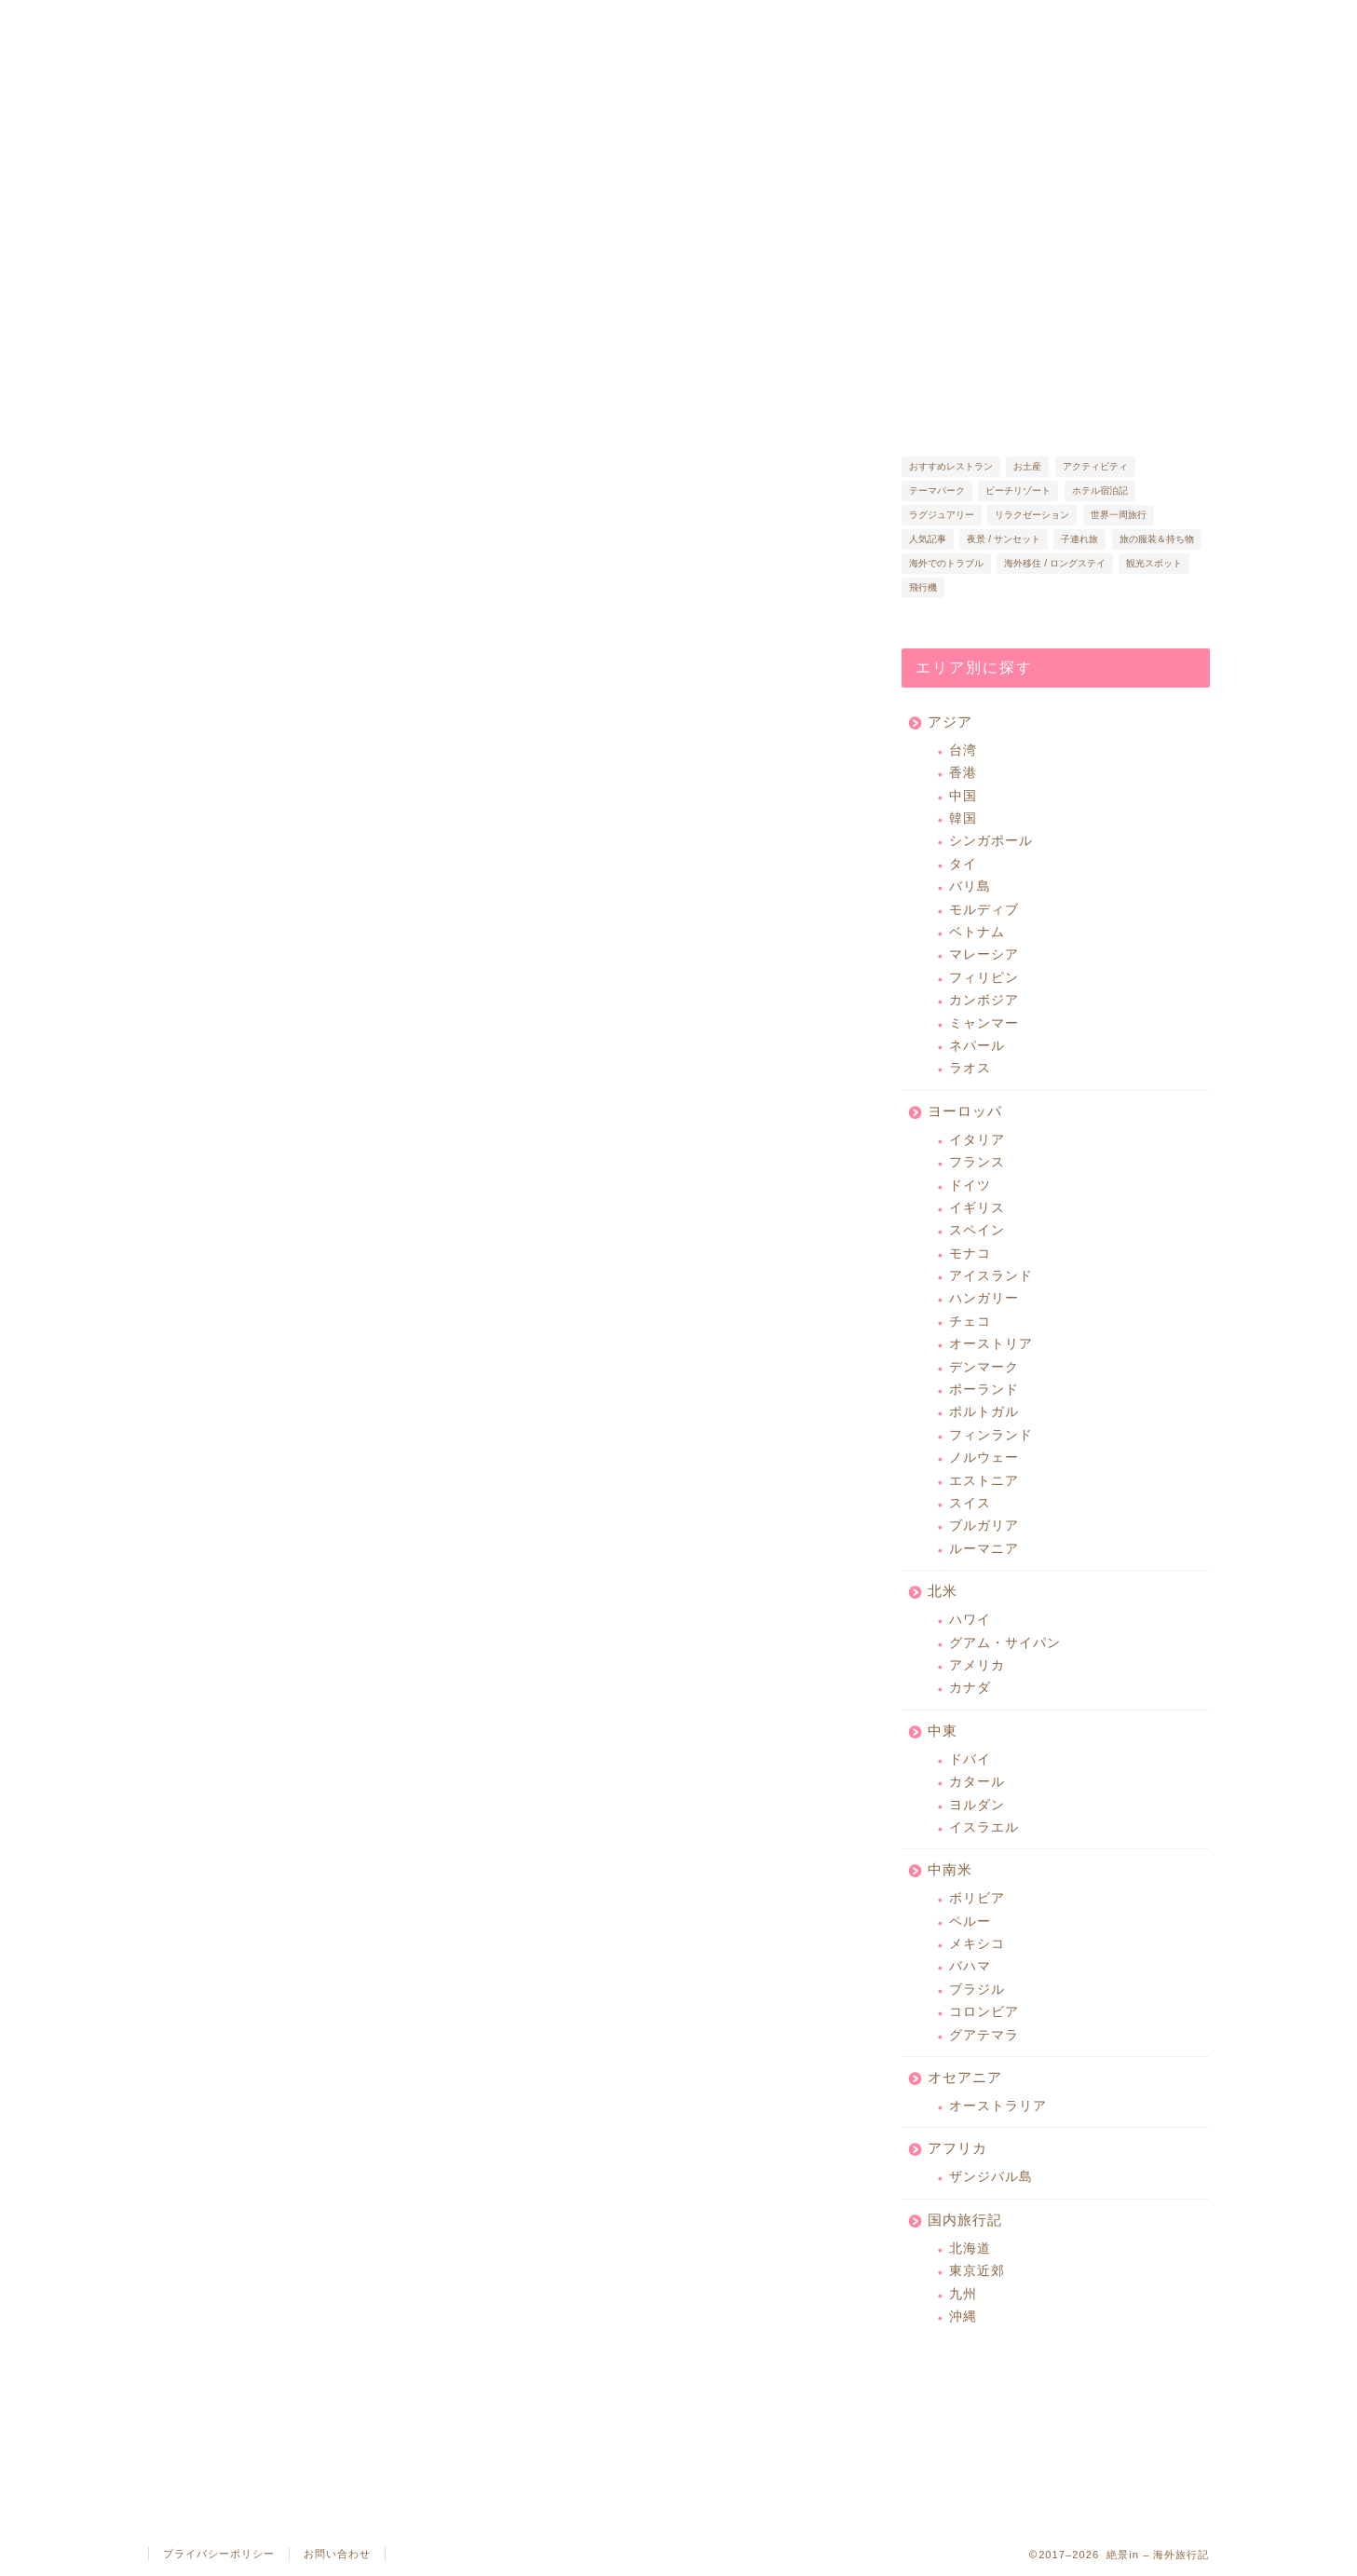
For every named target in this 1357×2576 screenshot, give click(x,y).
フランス (977, 1162)
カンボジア (984, 1000)
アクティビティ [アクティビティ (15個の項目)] (1095, 466)
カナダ (970, 1688)
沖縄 (963, 2317)
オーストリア (991, 1344)
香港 (963, 773)
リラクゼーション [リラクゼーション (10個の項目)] (1032, 515)
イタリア (977, 1140)
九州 (963, 2294)
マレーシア (984, 954)
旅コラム (710, 22)
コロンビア (984, 2012)
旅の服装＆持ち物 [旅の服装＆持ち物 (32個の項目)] (1157, 539)
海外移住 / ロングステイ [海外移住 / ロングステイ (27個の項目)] (1055, 563)
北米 (942, 1591)
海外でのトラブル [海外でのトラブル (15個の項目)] (946, 563)
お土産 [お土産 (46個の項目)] (1027, 466)
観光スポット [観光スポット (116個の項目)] (1154, 563)
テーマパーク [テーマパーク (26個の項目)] (937, 490)
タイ (963, 864)
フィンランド (991, 1435)
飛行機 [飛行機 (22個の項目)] (923, 587)
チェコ (970, 1322)
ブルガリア (984, 1526)
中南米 (950, 1869)
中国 (963, 796)
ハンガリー (984, 1298)
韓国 (963, 818)
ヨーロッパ (965, 1111)
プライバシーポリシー (219, 2553)
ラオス (970, 1068)
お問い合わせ (337, 2553)
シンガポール (991, 841)
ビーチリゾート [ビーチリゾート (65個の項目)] (1018, 490)
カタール (977, 1782)
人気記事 (485, 22)
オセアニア (965, 2077)
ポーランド (984, 1390)
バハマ (970, 1966)
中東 (942, 1730)
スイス (970, 1503)
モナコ (970, 1254)
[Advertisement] (683, 935)
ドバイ (970, 1759)
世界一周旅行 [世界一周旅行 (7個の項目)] (1119, 515)
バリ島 (970, 886)
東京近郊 (977, 2271)
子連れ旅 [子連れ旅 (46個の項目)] (1079, 539)
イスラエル (984, 1827)
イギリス (977, 1208)
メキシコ (977, 1944)
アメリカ (977, 1665)
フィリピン (984, 978)
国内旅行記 (965, 2220)
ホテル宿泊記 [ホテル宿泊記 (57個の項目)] (1100, 490)
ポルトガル (984, 1412)
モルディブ (984, 910)
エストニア (984, 1481)
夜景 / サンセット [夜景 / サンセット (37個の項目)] (1003, 539)
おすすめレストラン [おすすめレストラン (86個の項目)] (951, 466)
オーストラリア (998, 2106)
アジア (950, 721)
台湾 (963, 750)
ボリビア (977, 1898)
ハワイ (970, 1620)
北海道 (970, 2249)
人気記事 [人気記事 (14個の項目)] (927, 539)
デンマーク (984, 1367)
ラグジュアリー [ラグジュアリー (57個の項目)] (941, 515)
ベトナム (977, 932)
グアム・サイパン (1005, 1643)
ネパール (977, 1046)
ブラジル (977, 1990)
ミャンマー (984, 1023)
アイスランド (991, 1276)
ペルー (970, 1922)
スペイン (977, 1230)
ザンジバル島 (991, 2177)
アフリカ (957, 2148)
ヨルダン (977, 1805)
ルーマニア (984, 1549)
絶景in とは (260, 22)
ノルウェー (984, 1458)
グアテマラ (984, 2035)
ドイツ (970, 1186)
